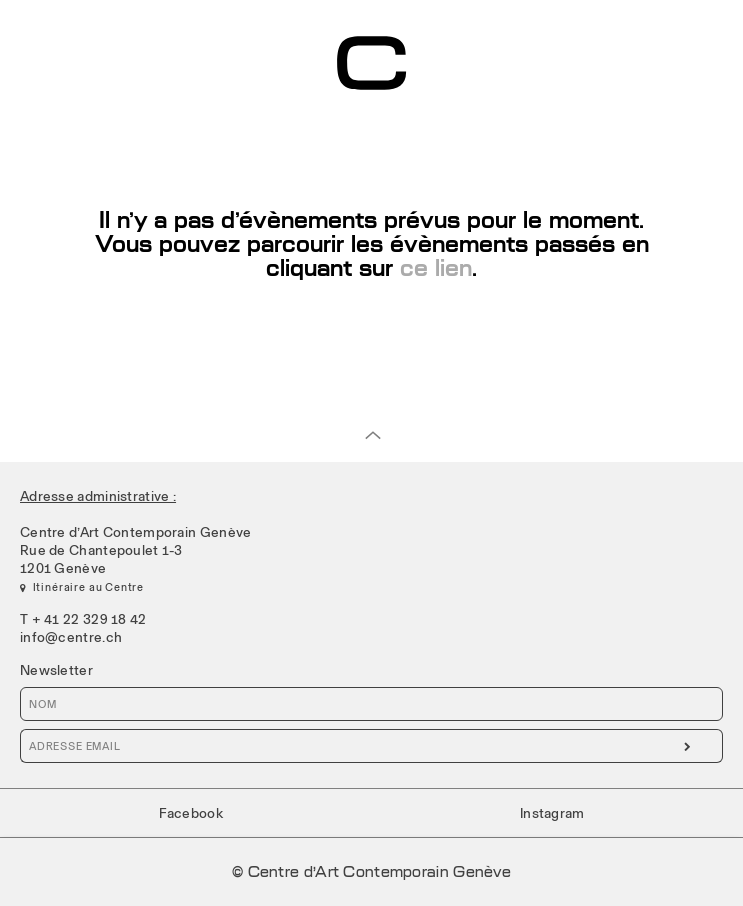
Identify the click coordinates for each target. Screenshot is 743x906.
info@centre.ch (71, 637)
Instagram (552, 813)
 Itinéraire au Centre (82, 587)
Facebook (191, 813)
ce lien (432, 268)
